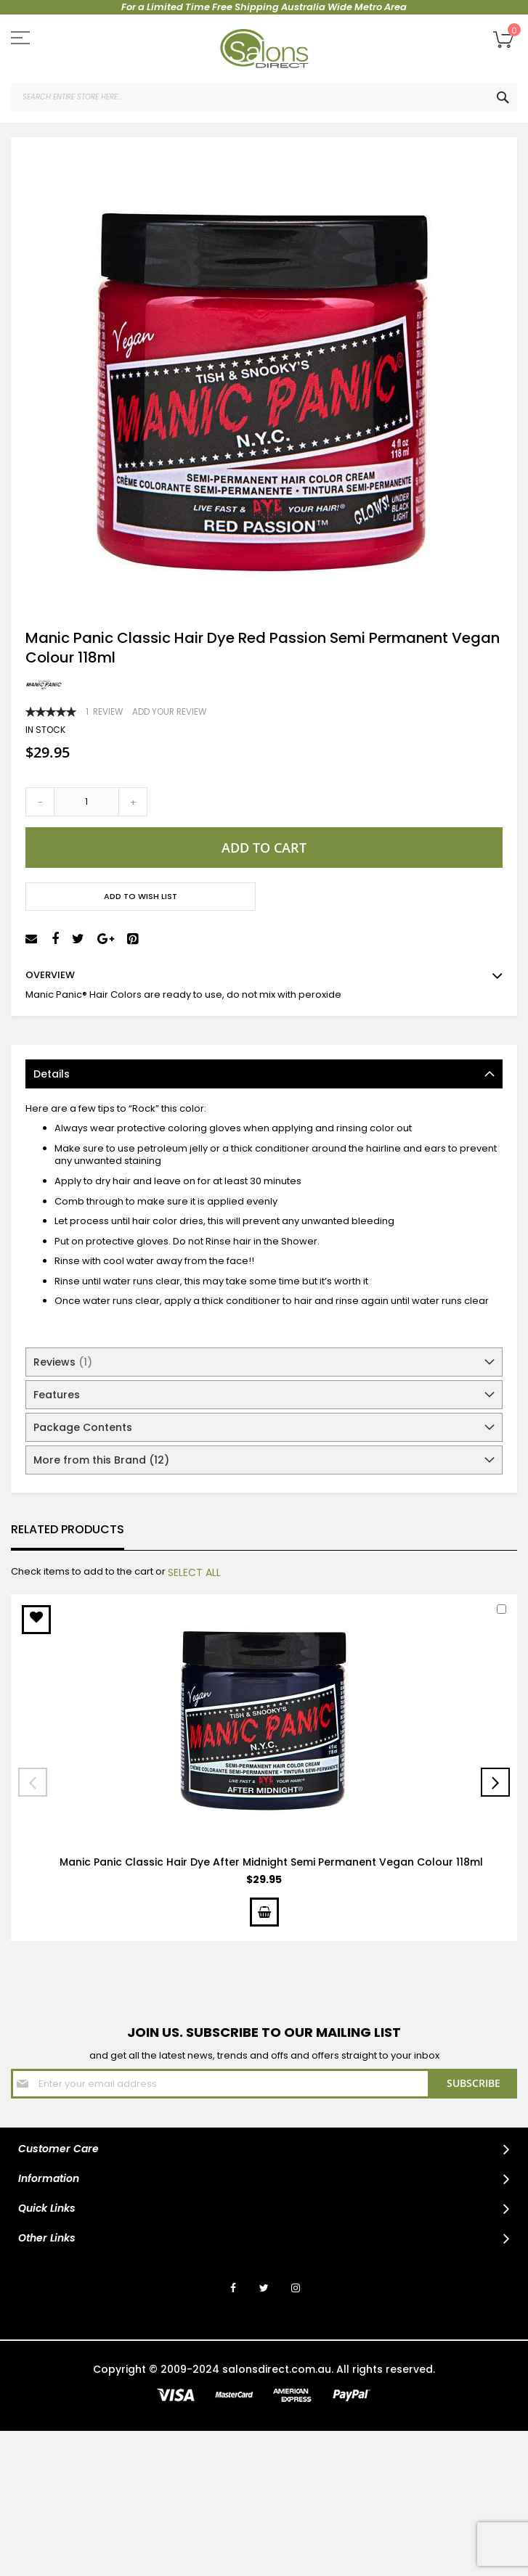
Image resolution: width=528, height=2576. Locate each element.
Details (51, 1074)
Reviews (62, 1362)
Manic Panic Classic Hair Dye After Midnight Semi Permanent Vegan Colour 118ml (271, 1862)
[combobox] (264, 97)
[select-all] (194, 1572)
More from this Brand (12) (101, 1460)
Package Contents (82, 1427)
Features (56, 1394)
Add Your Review (169, 712)
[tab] (264, 1073)
